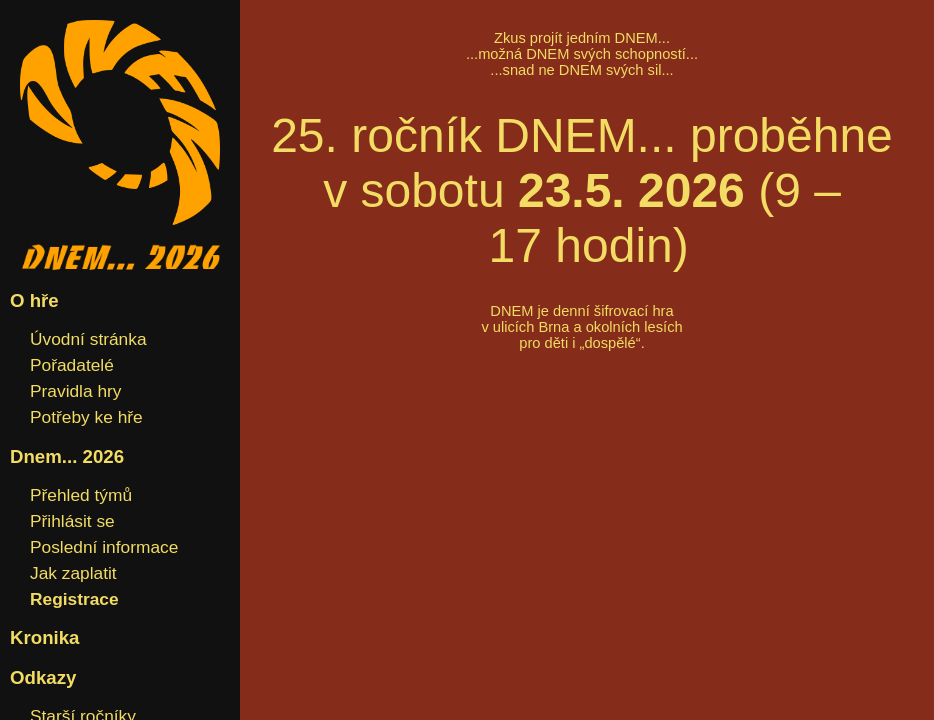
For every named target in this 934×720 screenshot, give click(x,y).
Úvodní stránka (88, 339)
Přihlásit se (72, 521)
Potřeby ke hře (86, 417)
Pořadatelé (72, 365)
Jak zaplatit (73, 573)
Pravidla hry (76, 391)
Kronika (44, 637)
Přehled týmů (81, 495)
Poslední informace (104, 547)
